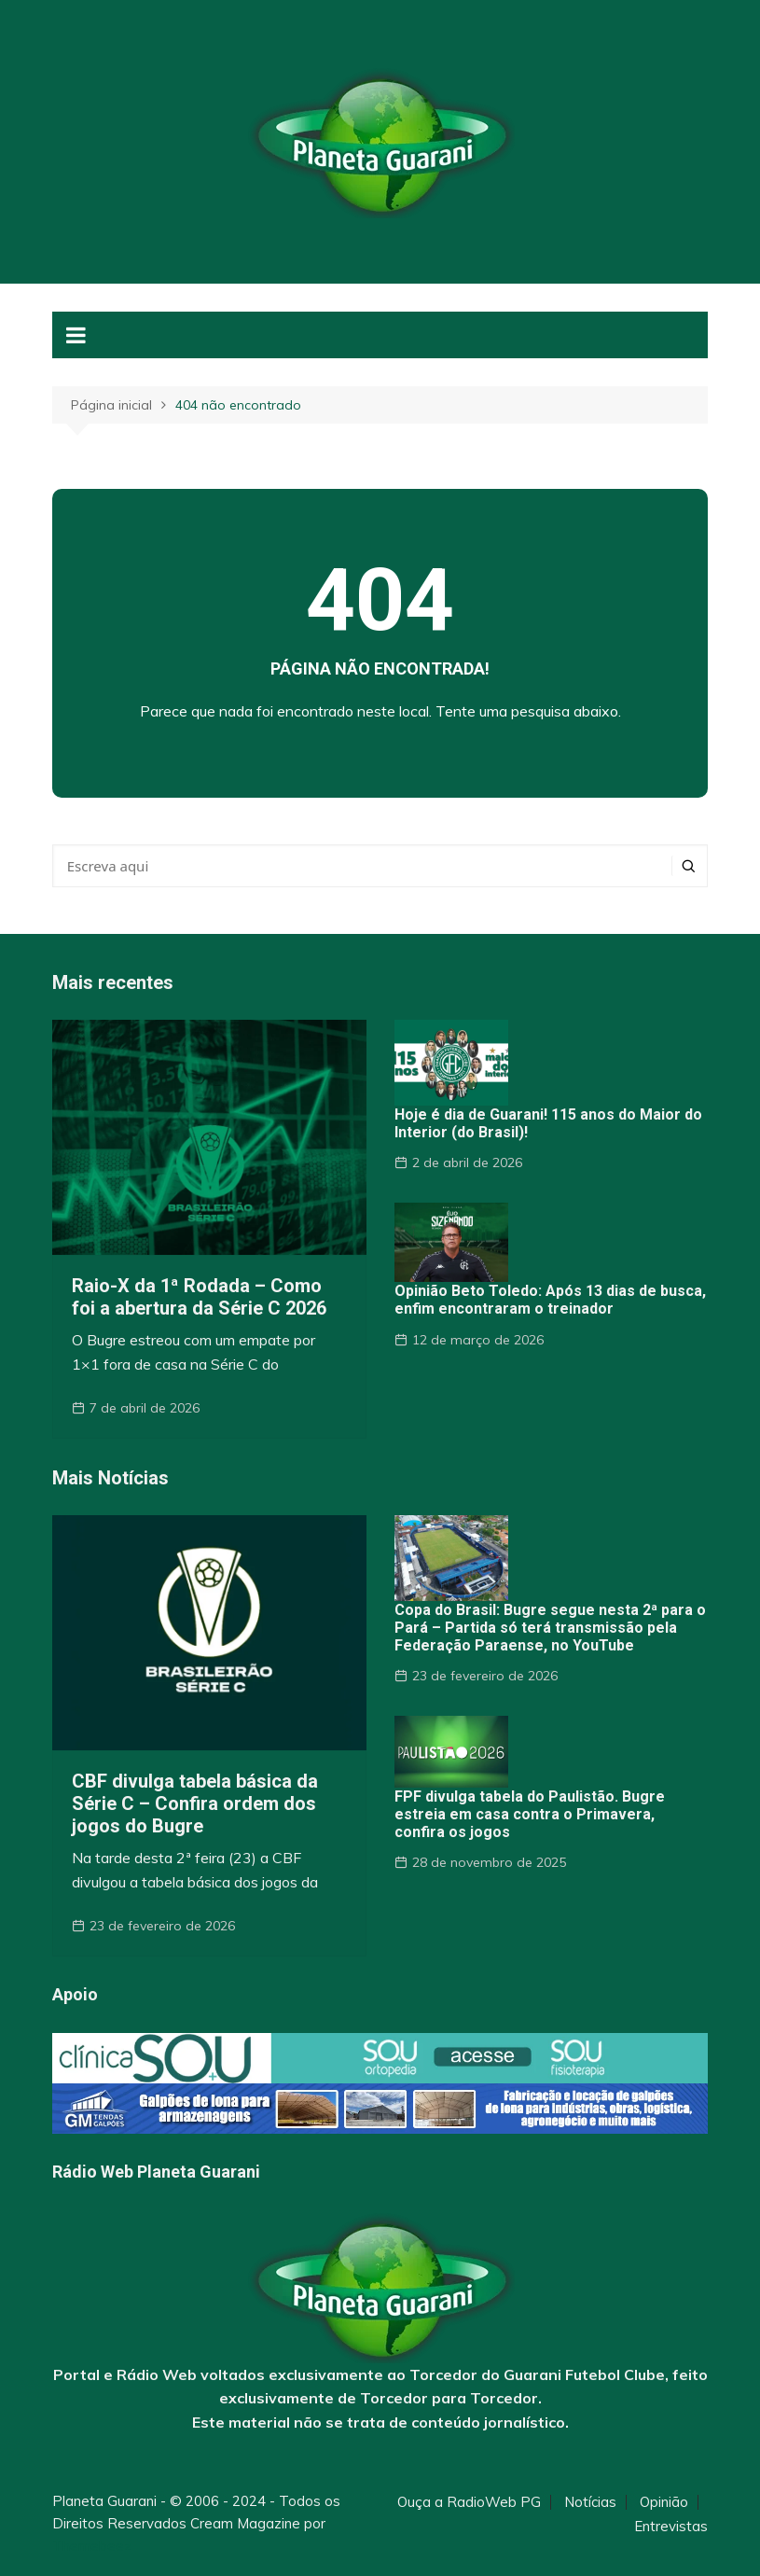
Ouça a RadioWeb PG (469, 2502)
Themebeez (91, 2546)
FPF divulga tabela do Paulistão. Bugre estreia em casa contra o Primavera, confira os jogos (529, 1814)
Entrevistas (671, 2526)
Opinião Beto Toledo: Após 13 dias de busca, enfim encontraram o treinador (550, 1299)
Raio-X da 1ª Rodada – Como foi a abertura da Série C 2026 (199, 1296)
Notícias (590, 2502)
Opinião (664, 2502)
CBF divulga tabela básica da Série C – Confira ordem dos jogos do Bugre (195, 1803)
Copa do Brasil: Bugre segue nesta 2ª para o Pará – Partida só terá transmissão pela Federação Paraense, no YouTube (550, 1627)
